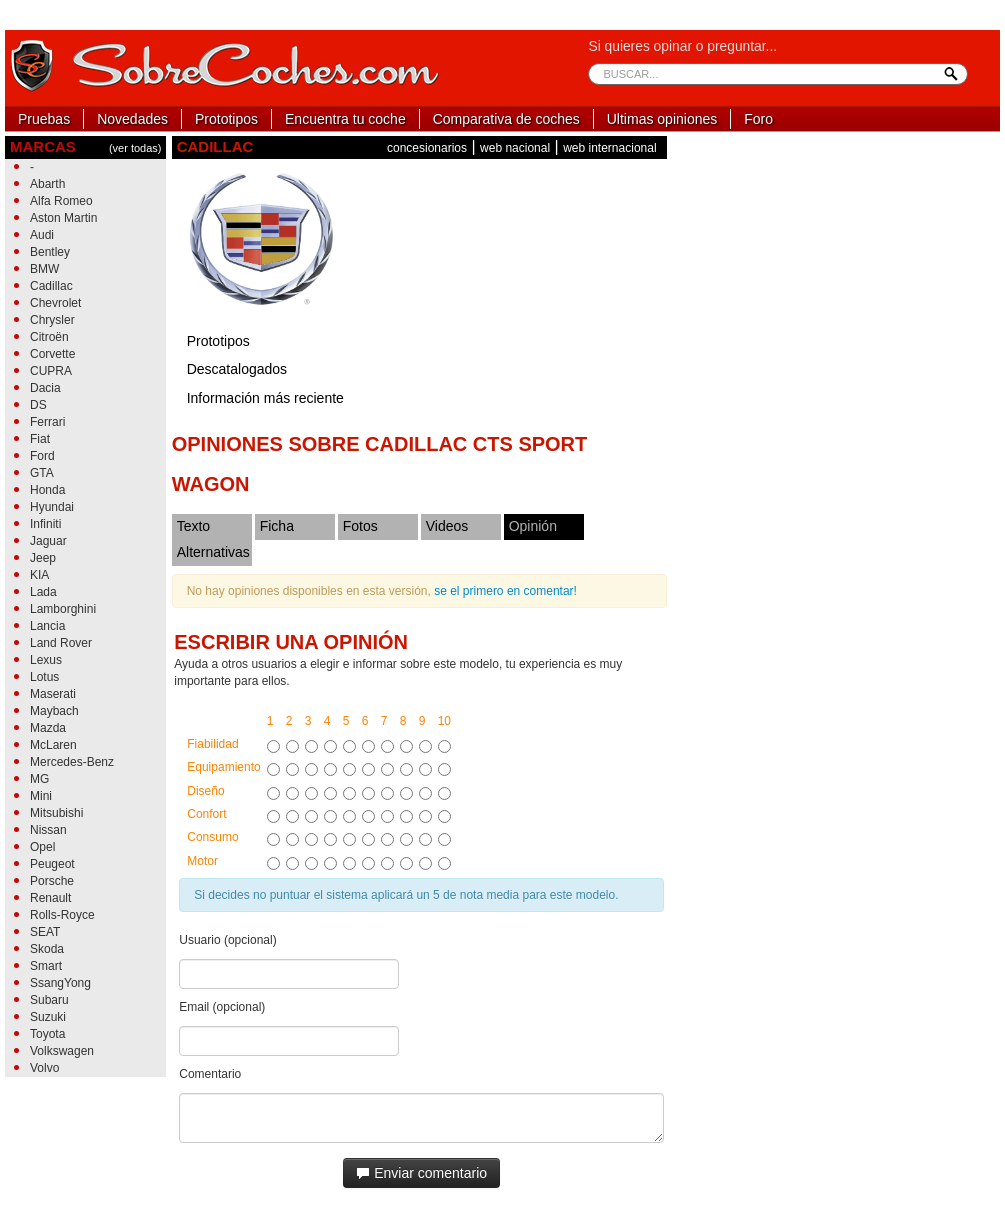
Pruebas (44, 119)
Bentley (50, 252)
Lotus (44, 677)
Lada (43, 592)
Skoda (47, 949)
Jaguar (48, 541)
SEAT (45, 932)
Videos (447, 526)
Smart (46, 966)
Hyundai (52, 507)
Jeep (43, 558)
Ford (42, 456)
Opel (42, 847)
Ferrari (47, 422)
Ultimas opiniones (662, 119)
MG (39, 779)
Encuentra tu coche (345, 119)
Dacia (45, 388)
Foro (758, 119)
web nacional (515, 148)
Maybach (54, 711)
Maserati (53, 694)
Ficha (277, 526)
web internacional (609, 148)
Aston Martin (63, 218)
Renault (50, 898)
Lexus (46, 660)
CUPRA (51, 371)
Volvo (44, 1068)
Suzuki (48, 1017)
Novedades (132, 119)
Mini (41, 796)
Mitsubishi (56, 813)
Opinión (533, 526)
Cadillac (51, 286)
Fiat (40, 439)
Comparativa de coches (506, 119)
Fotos (360, 526)
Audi (42, 235)
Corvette (52, 354)
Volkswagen (62, 1051)
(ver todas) (135, 148)
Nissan (48, 830)
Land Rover (61, 643)
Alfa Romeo (61, 201)
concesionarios (427, 148)
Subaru (49, 1000)
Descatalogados (237, 369)
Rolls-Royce (62, 915)
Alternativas (213, 552)
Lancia (47, 626)
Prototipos (226, 119)
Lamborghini (63, 609)
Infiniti (45, 524)
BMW (44, 269)
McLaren (53, 745)
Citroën (49, 337)
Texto (193, 526)
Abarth (47, 184)
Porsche (52, 881)
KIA (39, 575)
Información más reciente (265, 398)
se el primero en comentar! (505, 591)
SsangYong (60, 983)
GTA (42, 473)
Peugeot (52, 864)
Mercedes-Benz (72, 762)
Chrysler (52, 320)
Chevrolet (55, 303)
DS (38, 405)
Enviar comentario (421, 1173)
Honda (47, 490)
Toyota (47, 1034)
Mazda (48, 728)
